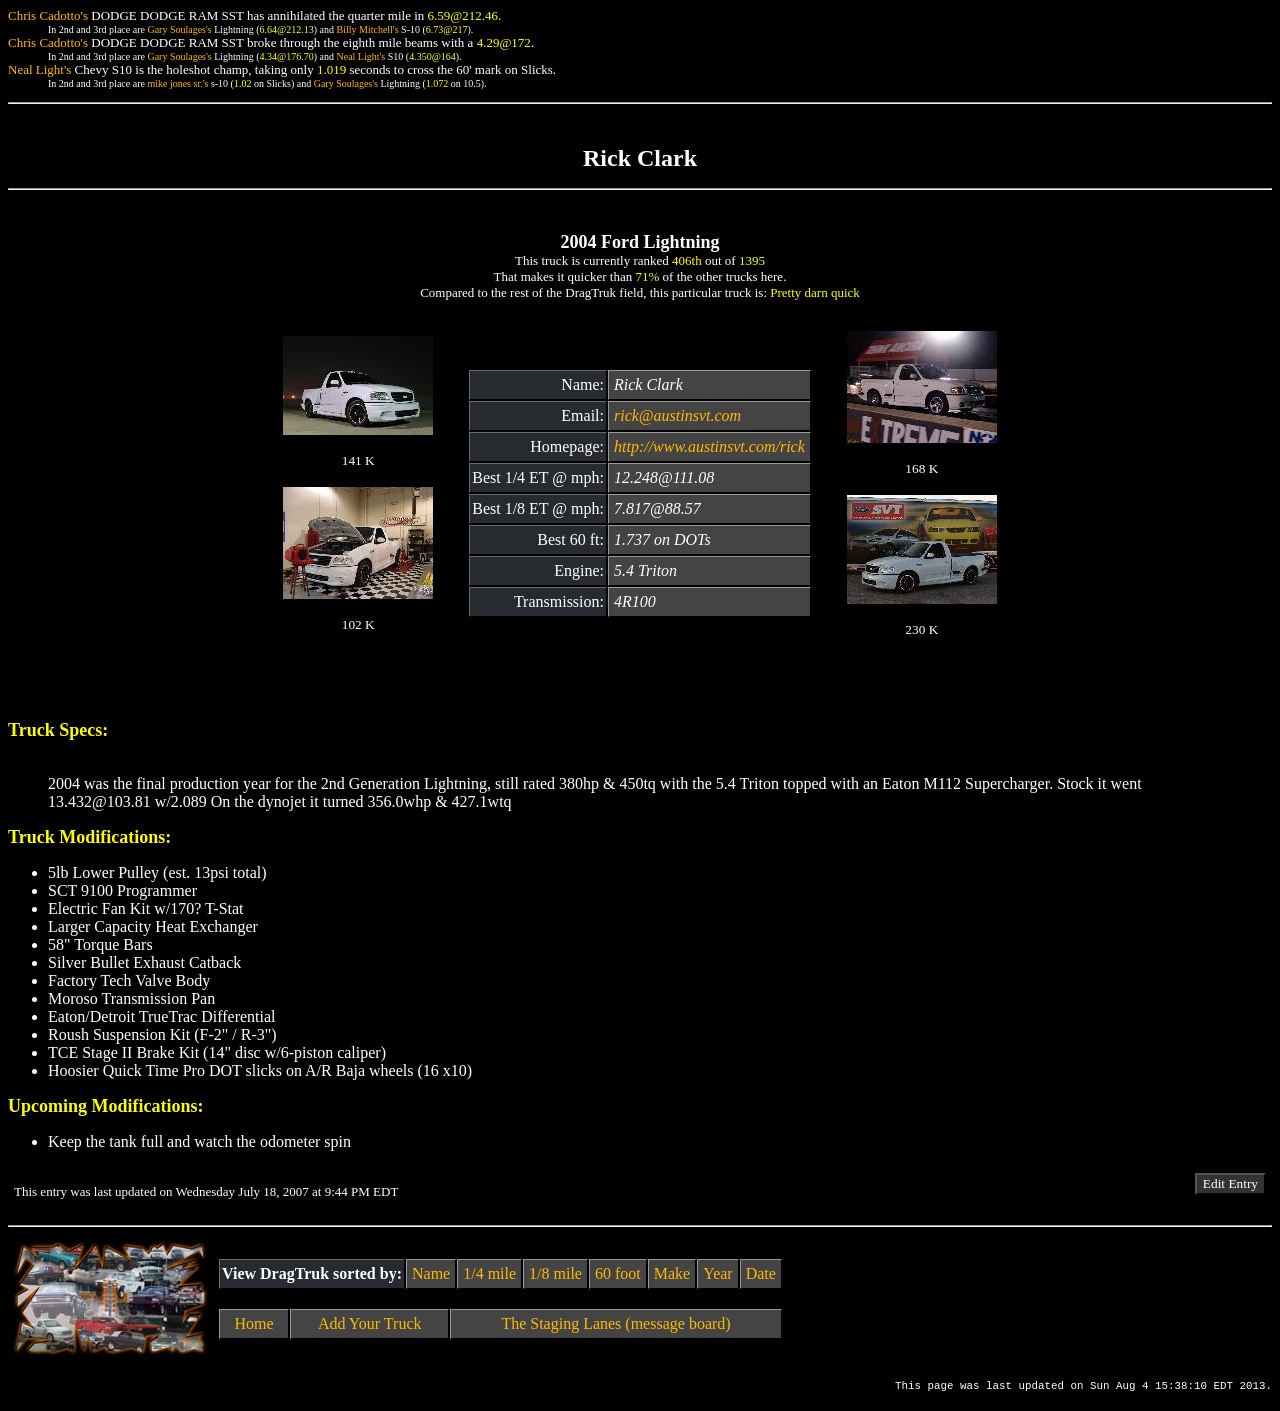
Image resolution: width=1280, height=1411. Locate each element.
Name (431, 1273)
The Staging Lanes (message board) (615, 1323)
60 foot (618, 1273)
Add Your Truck (370, 1323)
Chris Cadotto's (48, 15)
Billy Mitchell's (367, 29)
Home (254, 1323)
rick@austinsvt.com (677, 415)
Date (761, 1273)
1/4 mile (489, 1273)
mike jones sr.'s (177, 83)
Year (717, 1273)
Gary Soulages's (179, 29)
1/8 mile (555, 1273)
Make (672, 1273)
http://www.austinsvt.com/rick (709, 446)
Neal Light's (360, 56)
